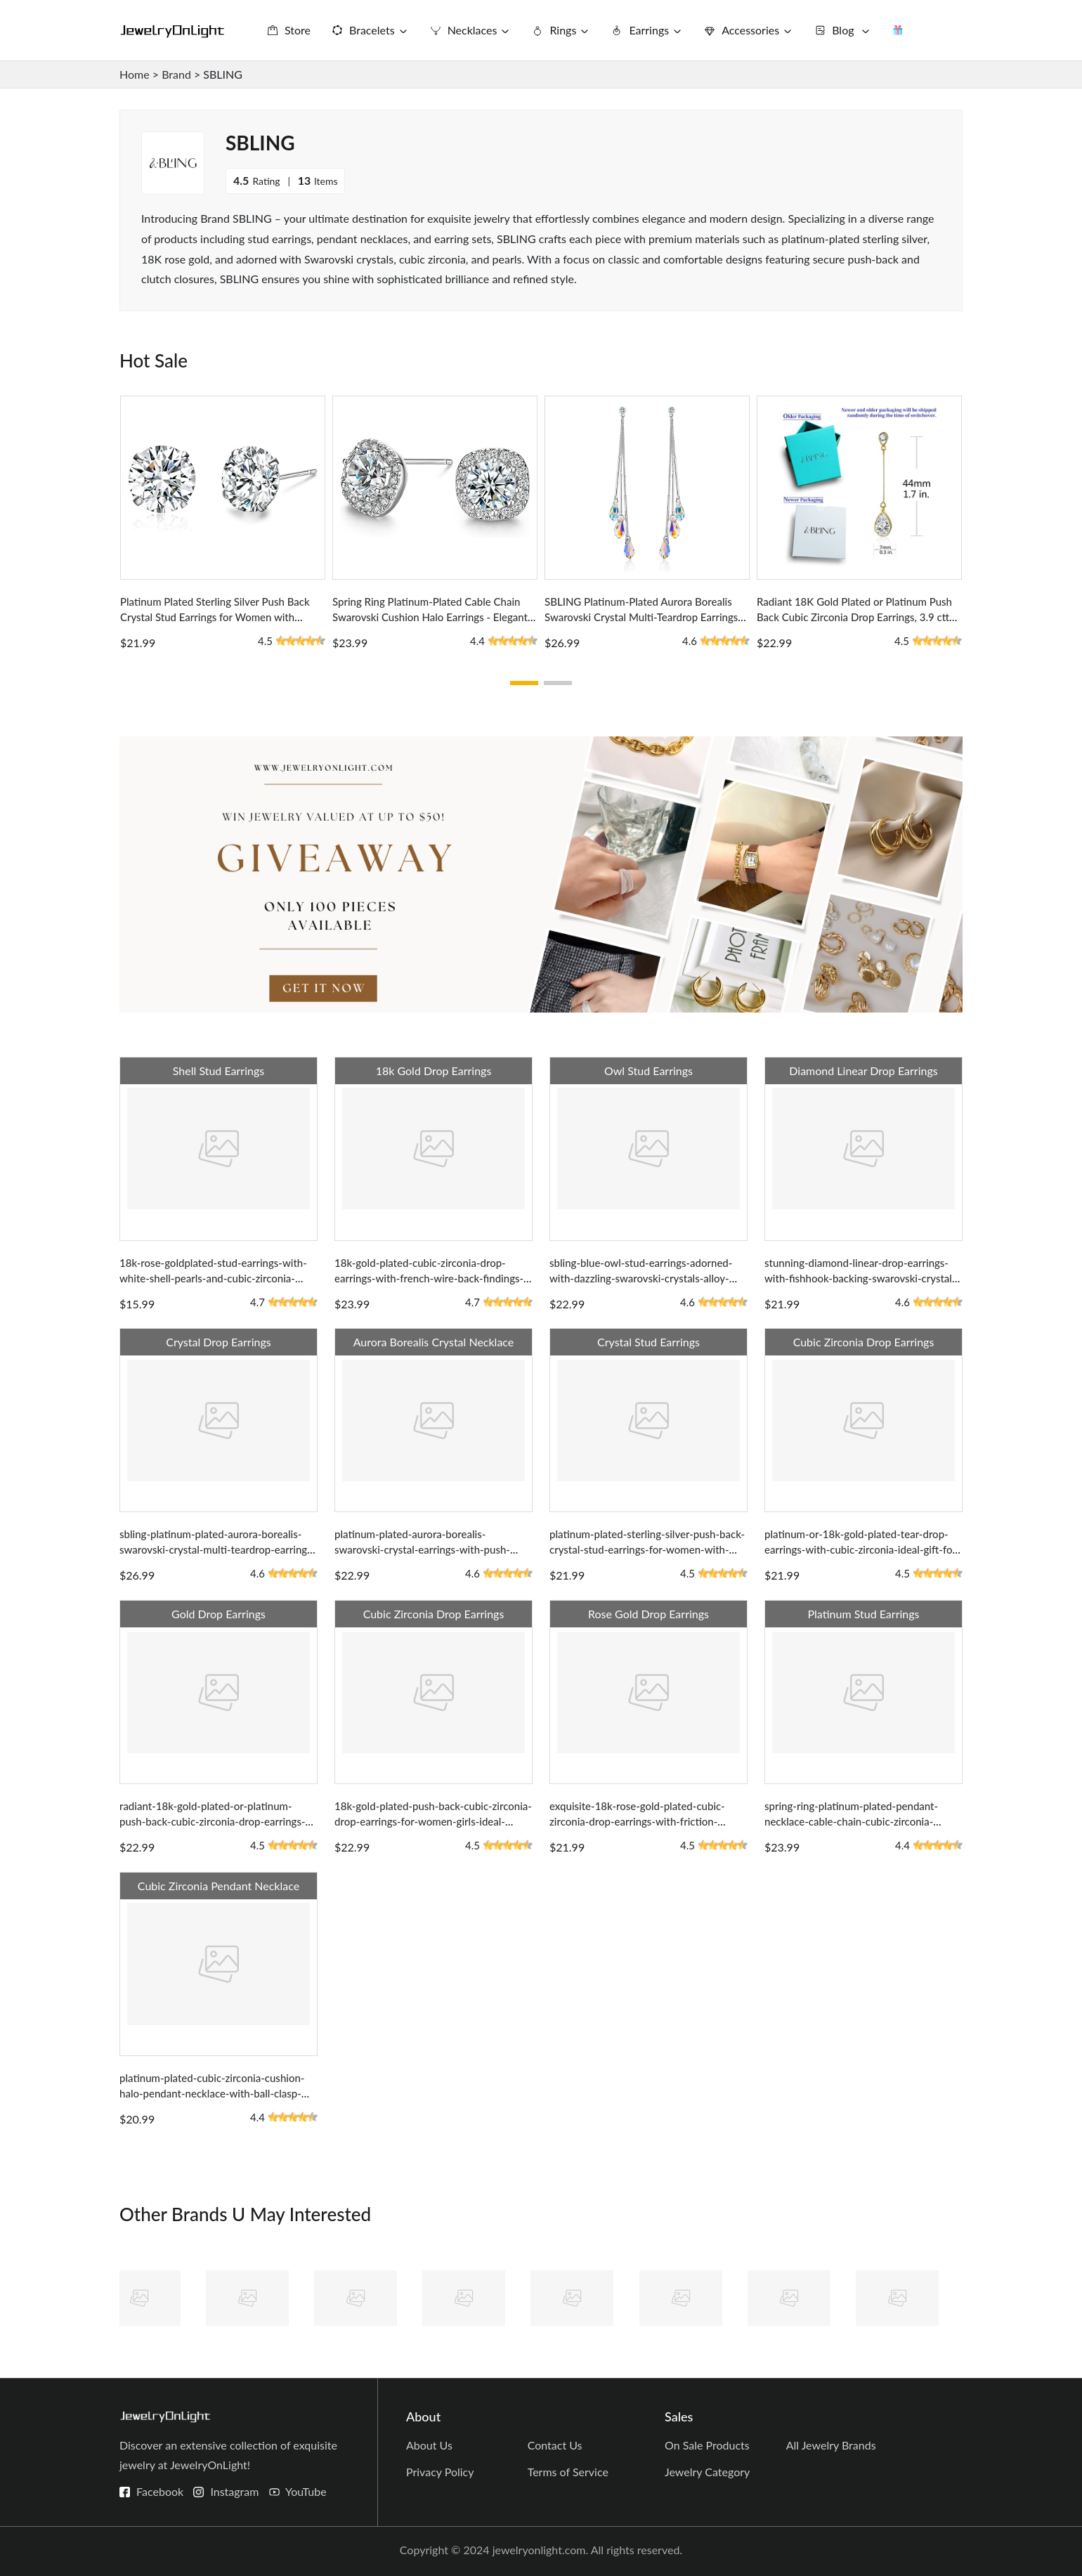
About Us (429, 2445)
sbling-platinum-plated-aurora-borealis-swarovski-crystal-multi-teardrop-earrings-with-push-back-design (217, 1549)
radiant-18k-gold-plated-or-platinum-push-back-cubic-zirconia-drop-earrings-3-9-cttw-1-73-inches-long (217, 1821)
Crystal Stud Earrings (648, 1341)
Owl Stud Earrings (648, 1070)
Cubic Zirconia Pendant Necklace (218, 1885)
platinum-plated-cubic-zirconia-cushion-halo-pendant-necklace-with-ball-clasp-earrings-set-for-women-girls (211, 2093)
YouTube (306, 2491)
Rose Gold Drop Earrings (648, 1613)
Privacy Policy (440, 2471)
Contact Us (555, 2445)
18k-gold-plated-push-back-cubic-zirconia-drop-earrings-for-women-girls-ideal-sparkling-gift (433, 1821)
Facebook (159, 2491)
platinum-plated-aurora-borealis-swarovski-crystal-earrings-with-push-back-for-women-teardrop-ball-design (422, 1549)
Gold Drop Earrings (218, 1613)
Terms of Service (568, 2471)
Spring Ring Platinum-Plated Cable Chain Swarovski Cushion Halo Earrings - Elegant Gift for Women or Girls (430, 617)
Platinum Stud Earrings (864, 1613)
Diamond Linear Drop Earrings (863, 1070)
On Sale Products (707, 2445)
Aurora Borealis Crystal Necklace (433, 1341)
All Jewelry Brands (831, 2445)
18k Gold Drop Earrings (434, 1070)
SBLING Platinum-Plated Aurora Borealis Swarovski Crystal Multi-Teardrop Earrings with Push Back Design (641, 617)
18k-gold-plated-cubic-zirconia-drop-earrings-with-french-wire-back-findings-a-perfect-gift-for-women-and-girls (428, 1278)
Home (134, 74)
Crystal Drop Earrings (218, 1341)
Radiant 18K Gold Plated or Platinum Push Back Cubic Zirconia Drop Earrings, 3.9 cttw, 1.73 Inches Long (858, 617)
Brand (176, 74)
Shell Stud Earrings (218, 1070)
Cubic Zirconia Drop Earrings (863, 1341)
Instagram (234, 2491)
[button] (524, 683)
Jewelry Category (707, 2471)
